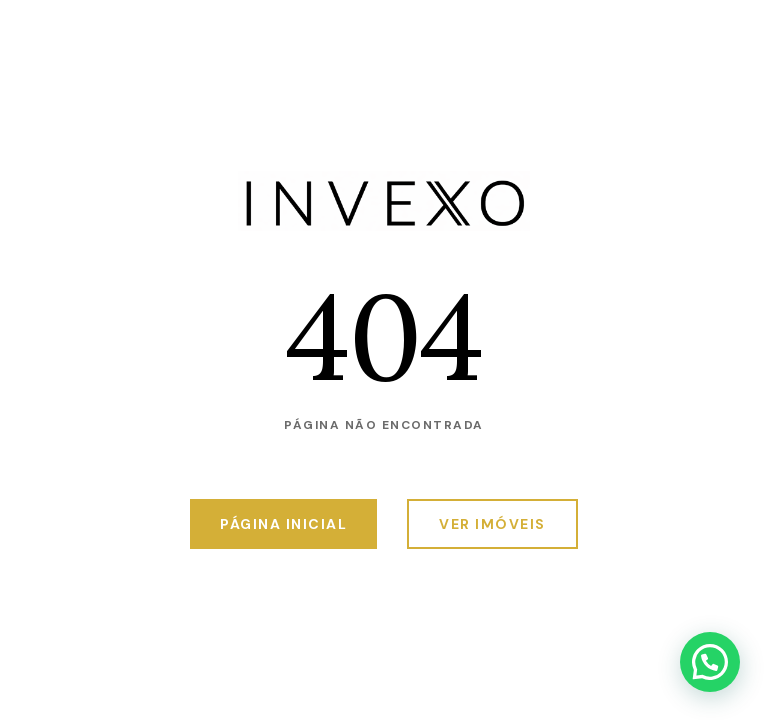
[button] (710, 662)
